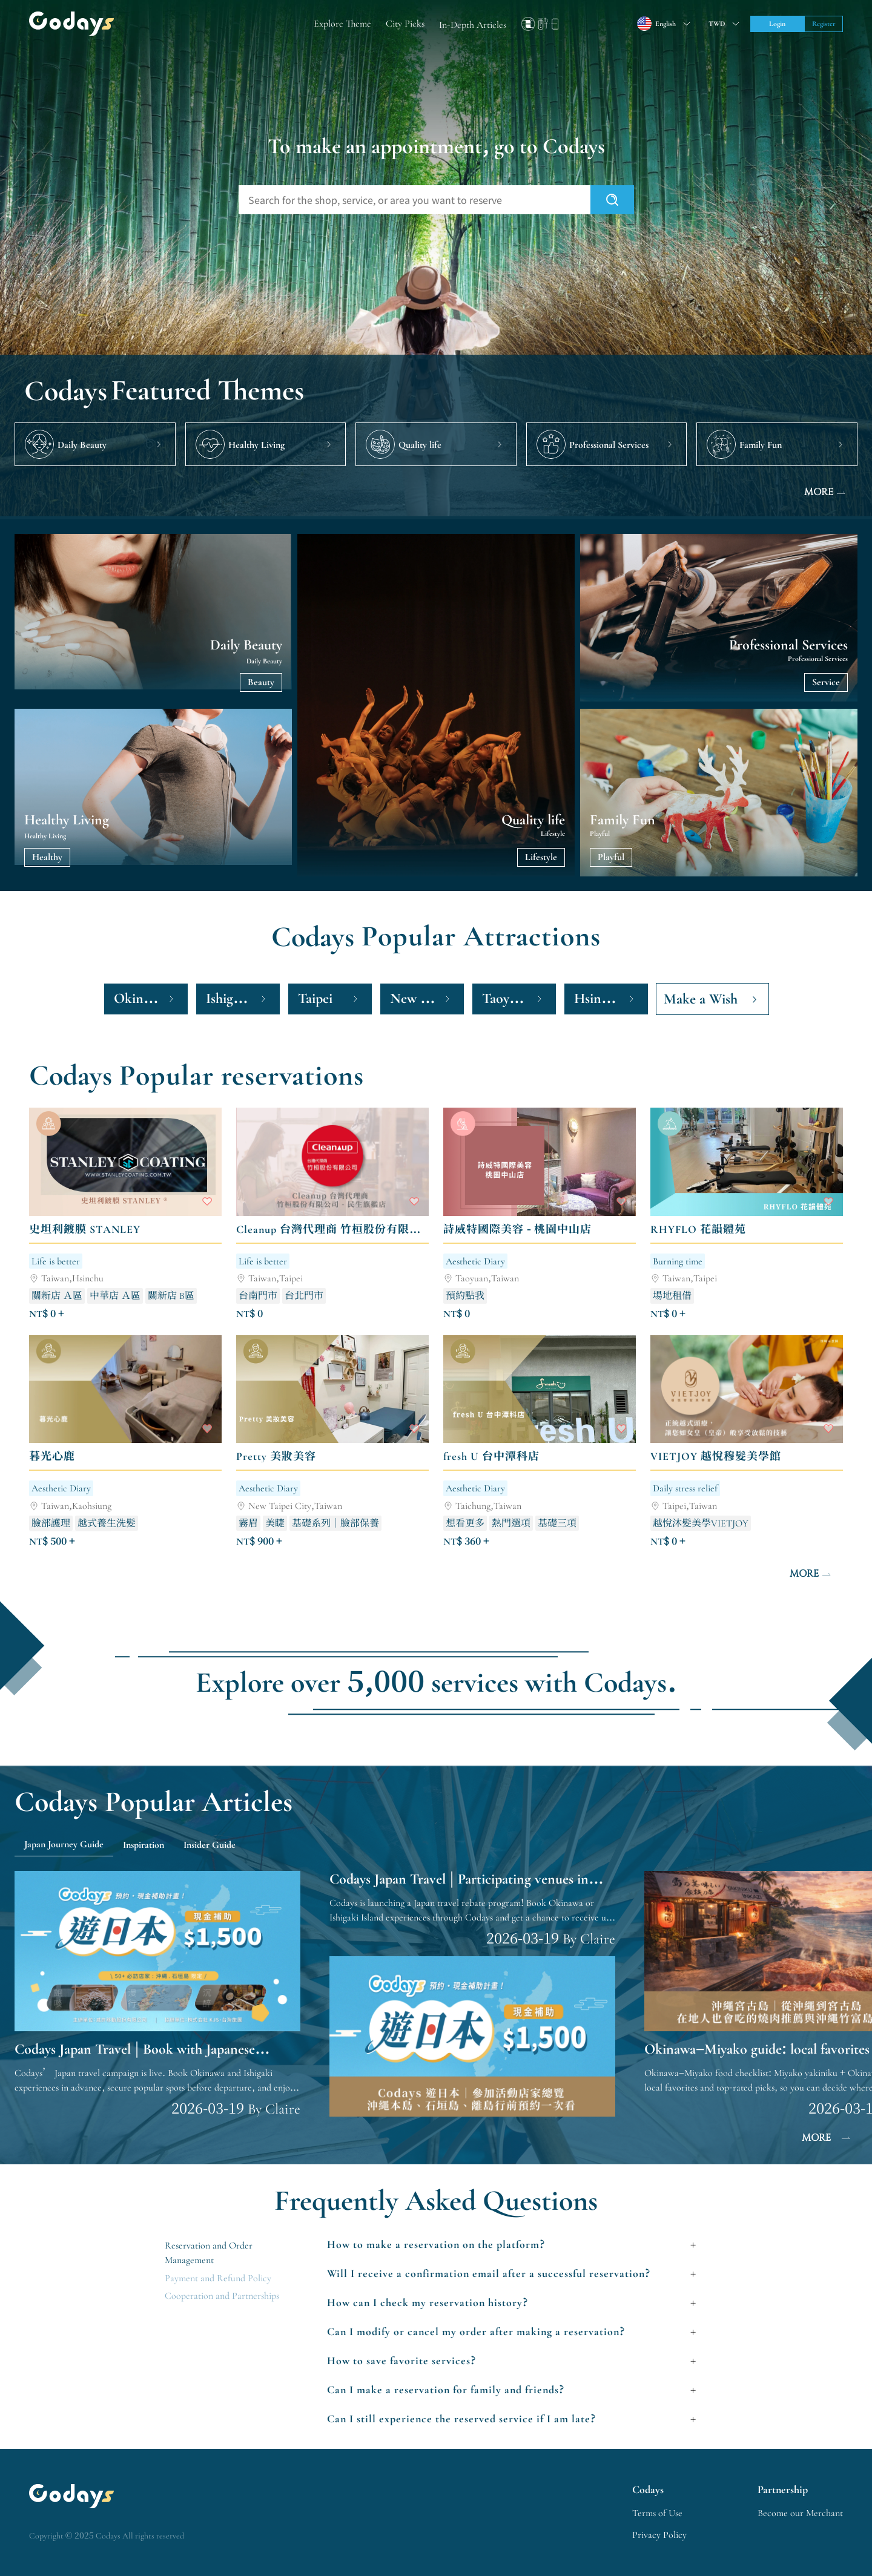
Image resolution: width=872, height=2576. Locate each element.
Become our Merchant (800, 2513)
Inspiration (143, 1845)
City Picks (405, 24)
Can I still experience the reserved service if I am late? (461, 2418)
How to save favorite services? (402, 2360)
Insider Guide (209, 1845)
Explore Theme (342, 24)
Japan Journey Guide (64, 1844)
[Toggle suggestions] (722, 23)
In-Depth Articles (472, 25)
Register (824, 23)
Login (777, 23)
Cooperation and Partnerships (222, 2296)
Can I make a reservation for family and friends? (446, 2389)
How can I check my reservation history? (428, 2302)
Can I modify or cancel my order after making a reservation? (476, 2331)
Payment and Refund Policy (218, 2278)
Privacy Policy (659, 2535)
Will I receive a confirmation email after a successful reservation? (489, 2273)
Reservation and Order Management (209, 2252)
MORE (826, 492)
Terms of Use (657, 2513)
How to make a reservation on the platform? (436, 2244)
